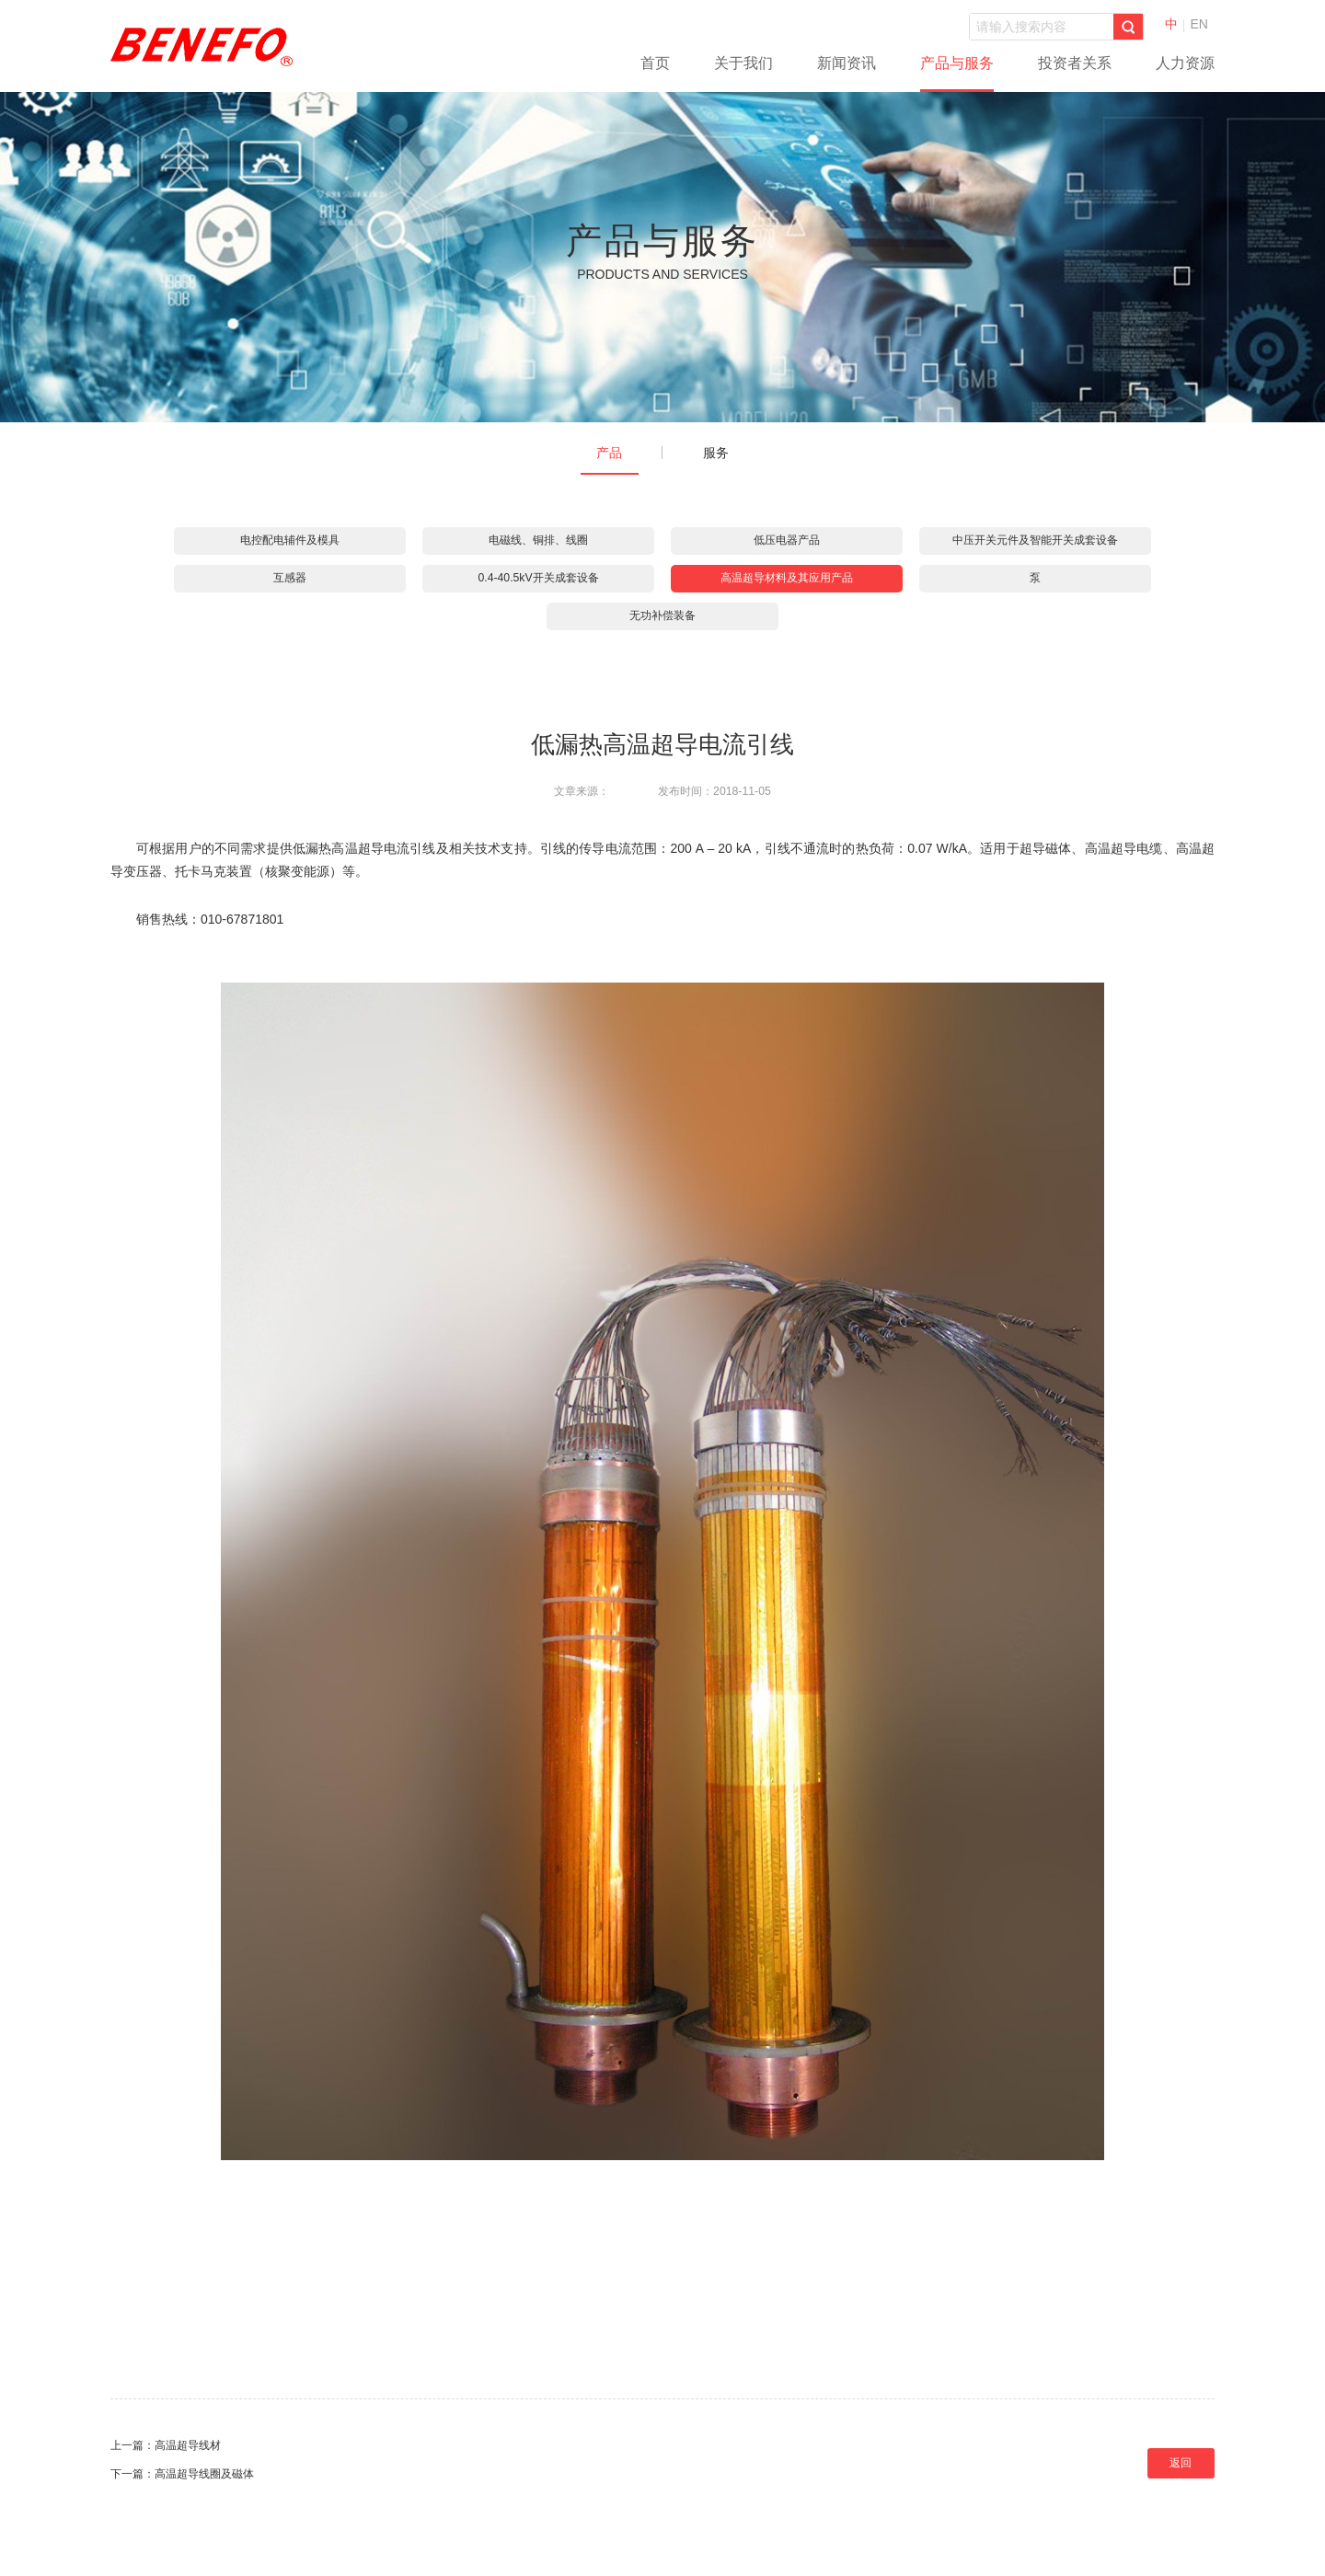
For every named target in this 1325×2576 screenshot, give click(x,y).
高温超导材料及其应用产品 (786, 577)
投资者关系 (1075, 63)
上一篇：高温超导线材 (165, 2445)
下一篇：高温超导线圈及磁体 (182, 2473)
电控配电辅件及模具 (290, 540)
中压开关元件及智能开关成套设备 (1035, 540)
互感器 (289, 577)
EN (1199, 24)
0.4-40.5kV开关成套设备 (538, 577)
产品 (609, 452)
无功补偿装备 (662, 615)
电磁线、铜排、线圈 (538, 540)
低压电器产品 (787, 540)
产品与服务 (957, 63)
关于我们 (743, 63)
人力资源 (1185, 63)
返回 (1180, 2462)
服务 (716, 452)
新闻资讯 (846, 63)
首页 (655, 63)
